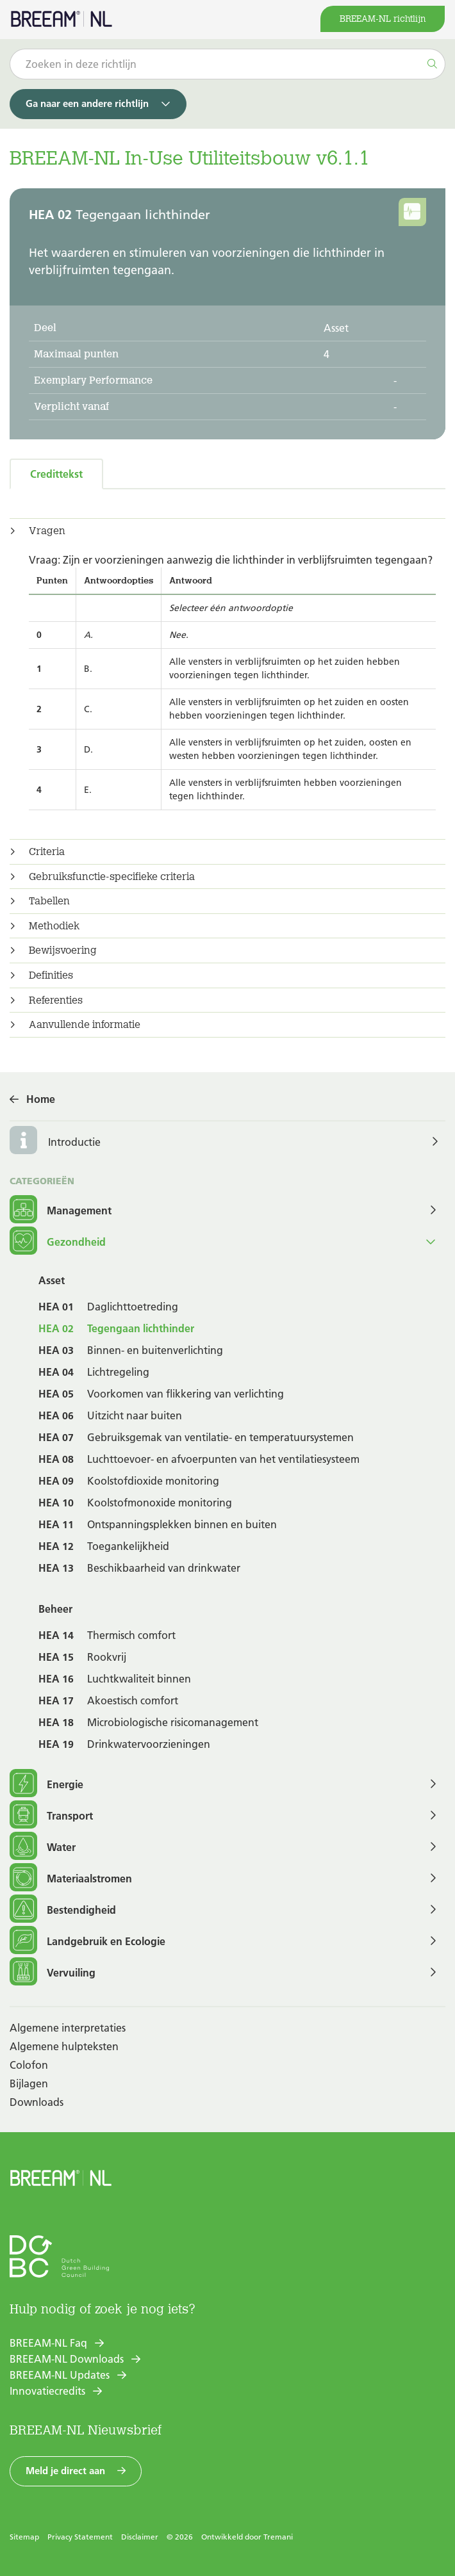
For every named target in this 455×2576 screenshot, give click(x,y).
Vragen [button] (47, 531)
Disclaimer (139, 2536)
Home (40, 1099)
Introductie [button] (74, 1142)
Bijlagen (29, 2083)
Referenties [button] (56, 1000)
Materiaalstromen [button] (71, 1878)
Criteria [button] (47, 852)
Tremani (278, 2536)
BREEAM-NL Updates (60, 2374)
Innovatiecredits (47, 2390)
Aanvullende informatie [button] (84, 1025)
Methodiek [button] (54, 926)
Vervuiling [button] (52, 1972)
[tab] (227, 531)
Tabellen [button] (49, 901)
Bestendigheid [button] (63, 1909)
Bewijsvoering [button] (63, 950)
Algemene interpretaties (68, 2027)
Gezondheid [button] (58, 1241)
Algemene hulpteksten (64, 2046)
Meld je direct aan (65, 2471)
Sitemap (24, 2536)
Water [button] (43, 1847)
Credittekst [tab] (56, 474)
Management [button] (61, 1210)
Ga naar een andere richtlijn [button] (87, 103)
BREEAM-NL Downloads (67, 2358)
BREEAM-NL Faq (48, 2342)
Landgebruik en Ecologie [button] (87, 1941)
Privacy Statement (80, 2536)
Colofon (29, 2064)
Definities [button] (51, 975)
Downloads (36, 2102)
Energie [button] (46, 1784)
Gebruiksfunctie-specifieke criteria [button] (112, 877)
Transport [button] (51, 1815)
